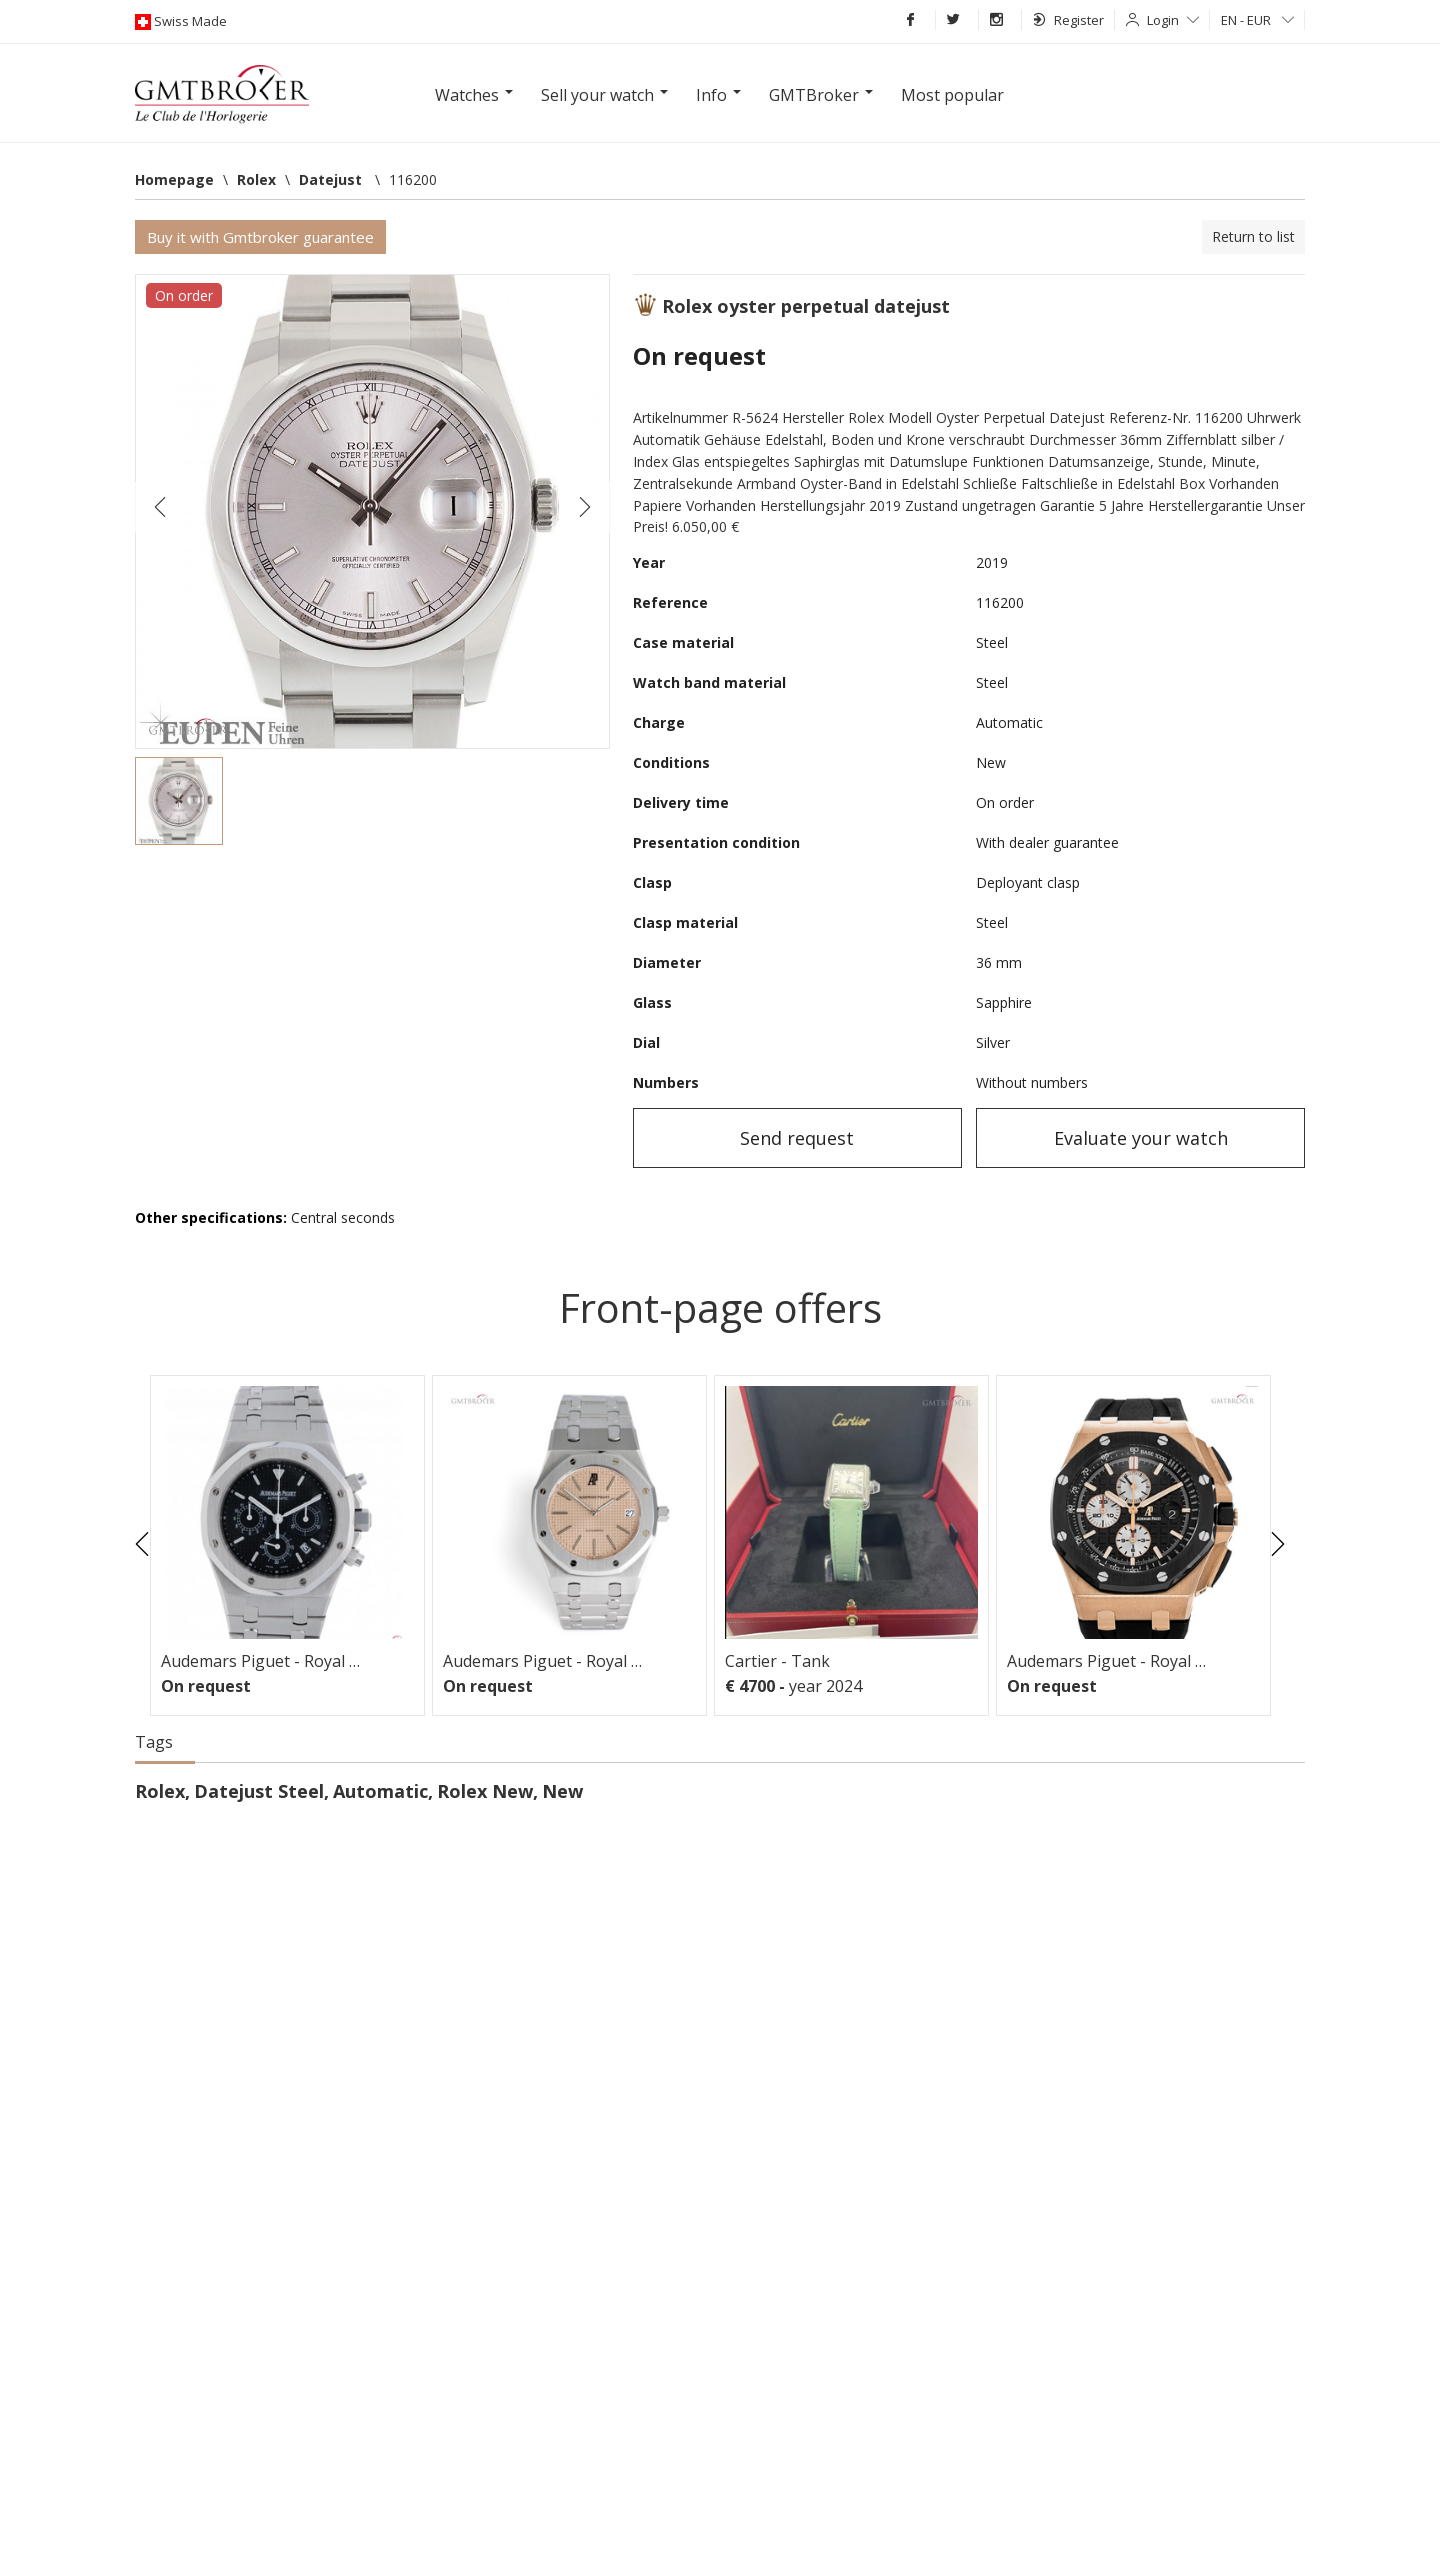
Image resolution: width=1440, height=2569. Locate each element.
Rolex (160, 1791)
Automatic (380, 1791)
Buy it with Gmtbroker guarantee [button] (260, 237)
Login (1173, 20)
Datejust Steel (259, 1791)
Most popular (952, 95)
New (562, 1791)
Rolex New (485, 1791)
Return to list (1253, 236)
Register (1068, 20)
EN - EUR (1257, 20)
